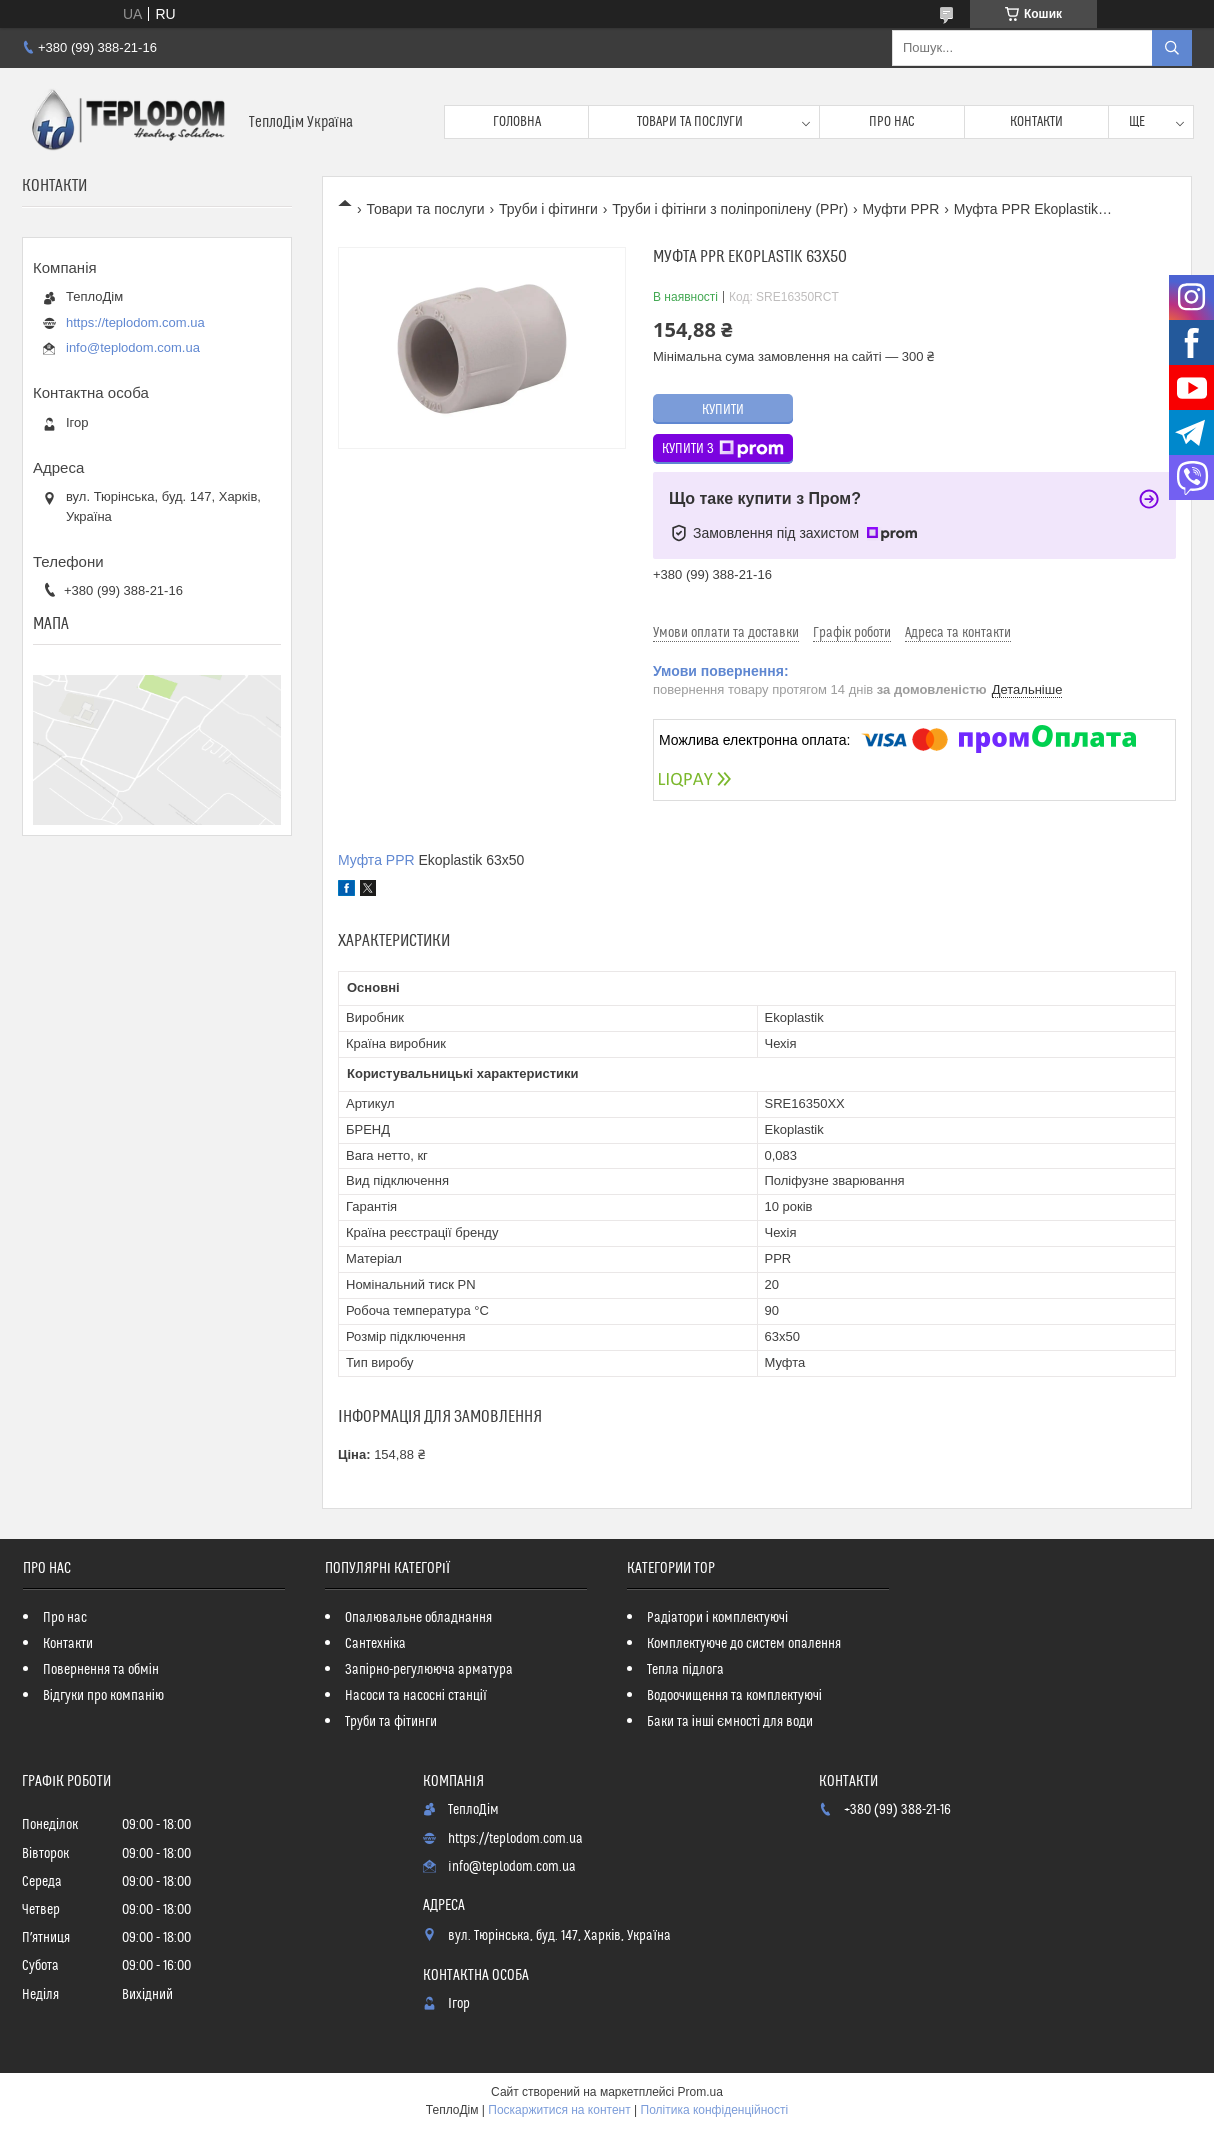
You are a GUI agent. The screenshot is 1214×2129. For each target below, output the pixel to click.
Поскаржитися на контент (559, 2110)
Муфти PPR (900, 209)
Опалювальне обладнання (418, 1618)
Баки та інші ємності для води (730, 1722)
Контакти (1036, 122)
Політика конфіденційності (715, 2110)
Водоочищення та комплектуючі (734, 1696)
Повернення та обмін (101, 1670)
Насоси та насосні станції (416, 1696)
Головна (517, 122)
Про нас (892, 122)
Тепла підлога (685, 1670)
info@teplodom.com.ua (133, 347)
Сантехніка (375, 1644)
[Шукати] (1172, 48)
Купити (723, 410)
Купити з (723, 449)
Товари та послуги (690, 122)
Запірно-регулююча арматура (429, 1670)
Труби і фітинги (548, 209)
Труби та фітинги (391, 1722)
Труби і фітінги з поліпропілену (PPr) (730, 209)
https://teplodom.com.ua (135, 322)
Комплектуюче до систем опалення (744, 1644)
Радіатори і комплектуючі (717, 1618)
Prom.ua (700, 2092)
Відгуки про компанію (103, 1696)
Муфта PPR (376, 860)
